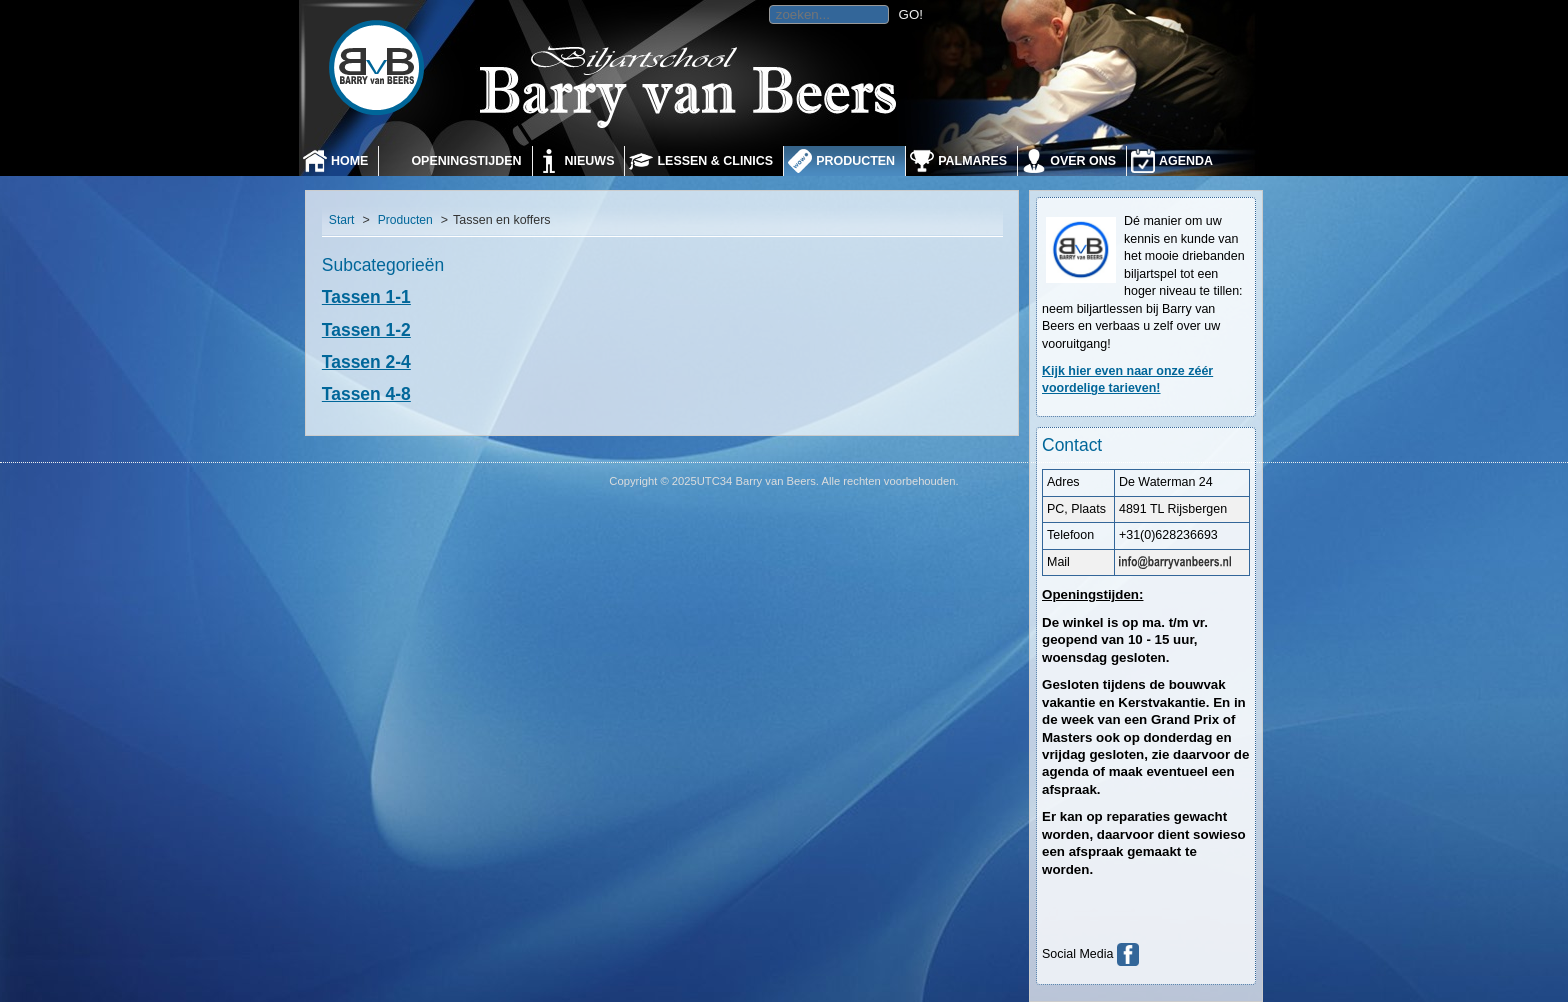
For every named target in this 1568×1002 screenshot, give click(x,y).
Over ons (1083, 161)
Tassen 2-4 (366, 362)
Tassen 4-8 (366, 394)
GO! (911, 14)
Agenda (1186, 161)
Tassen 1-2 (366, 330)
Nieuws (590, 161)
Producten (855, 161)
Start (342, 220)
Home (349, 161)
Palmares (972, 161)
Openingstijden (466, 161)
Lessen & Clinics (715, 161)
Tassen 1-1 (366, 297)
